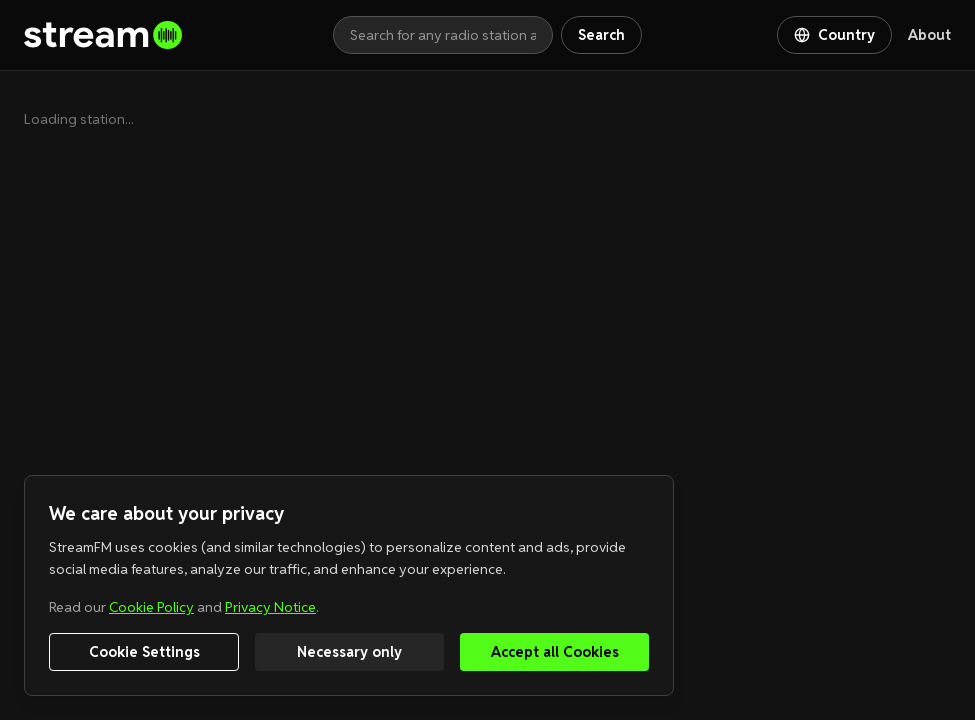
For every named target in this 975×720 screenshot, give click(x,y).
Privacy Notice (270, 607)
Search (601, 35)
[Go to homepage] (178, 35)
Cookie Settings (144, 652)
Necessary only (349, 652)
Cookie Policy (151, 607)
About (929, 35)
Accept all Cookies (555, 652)
